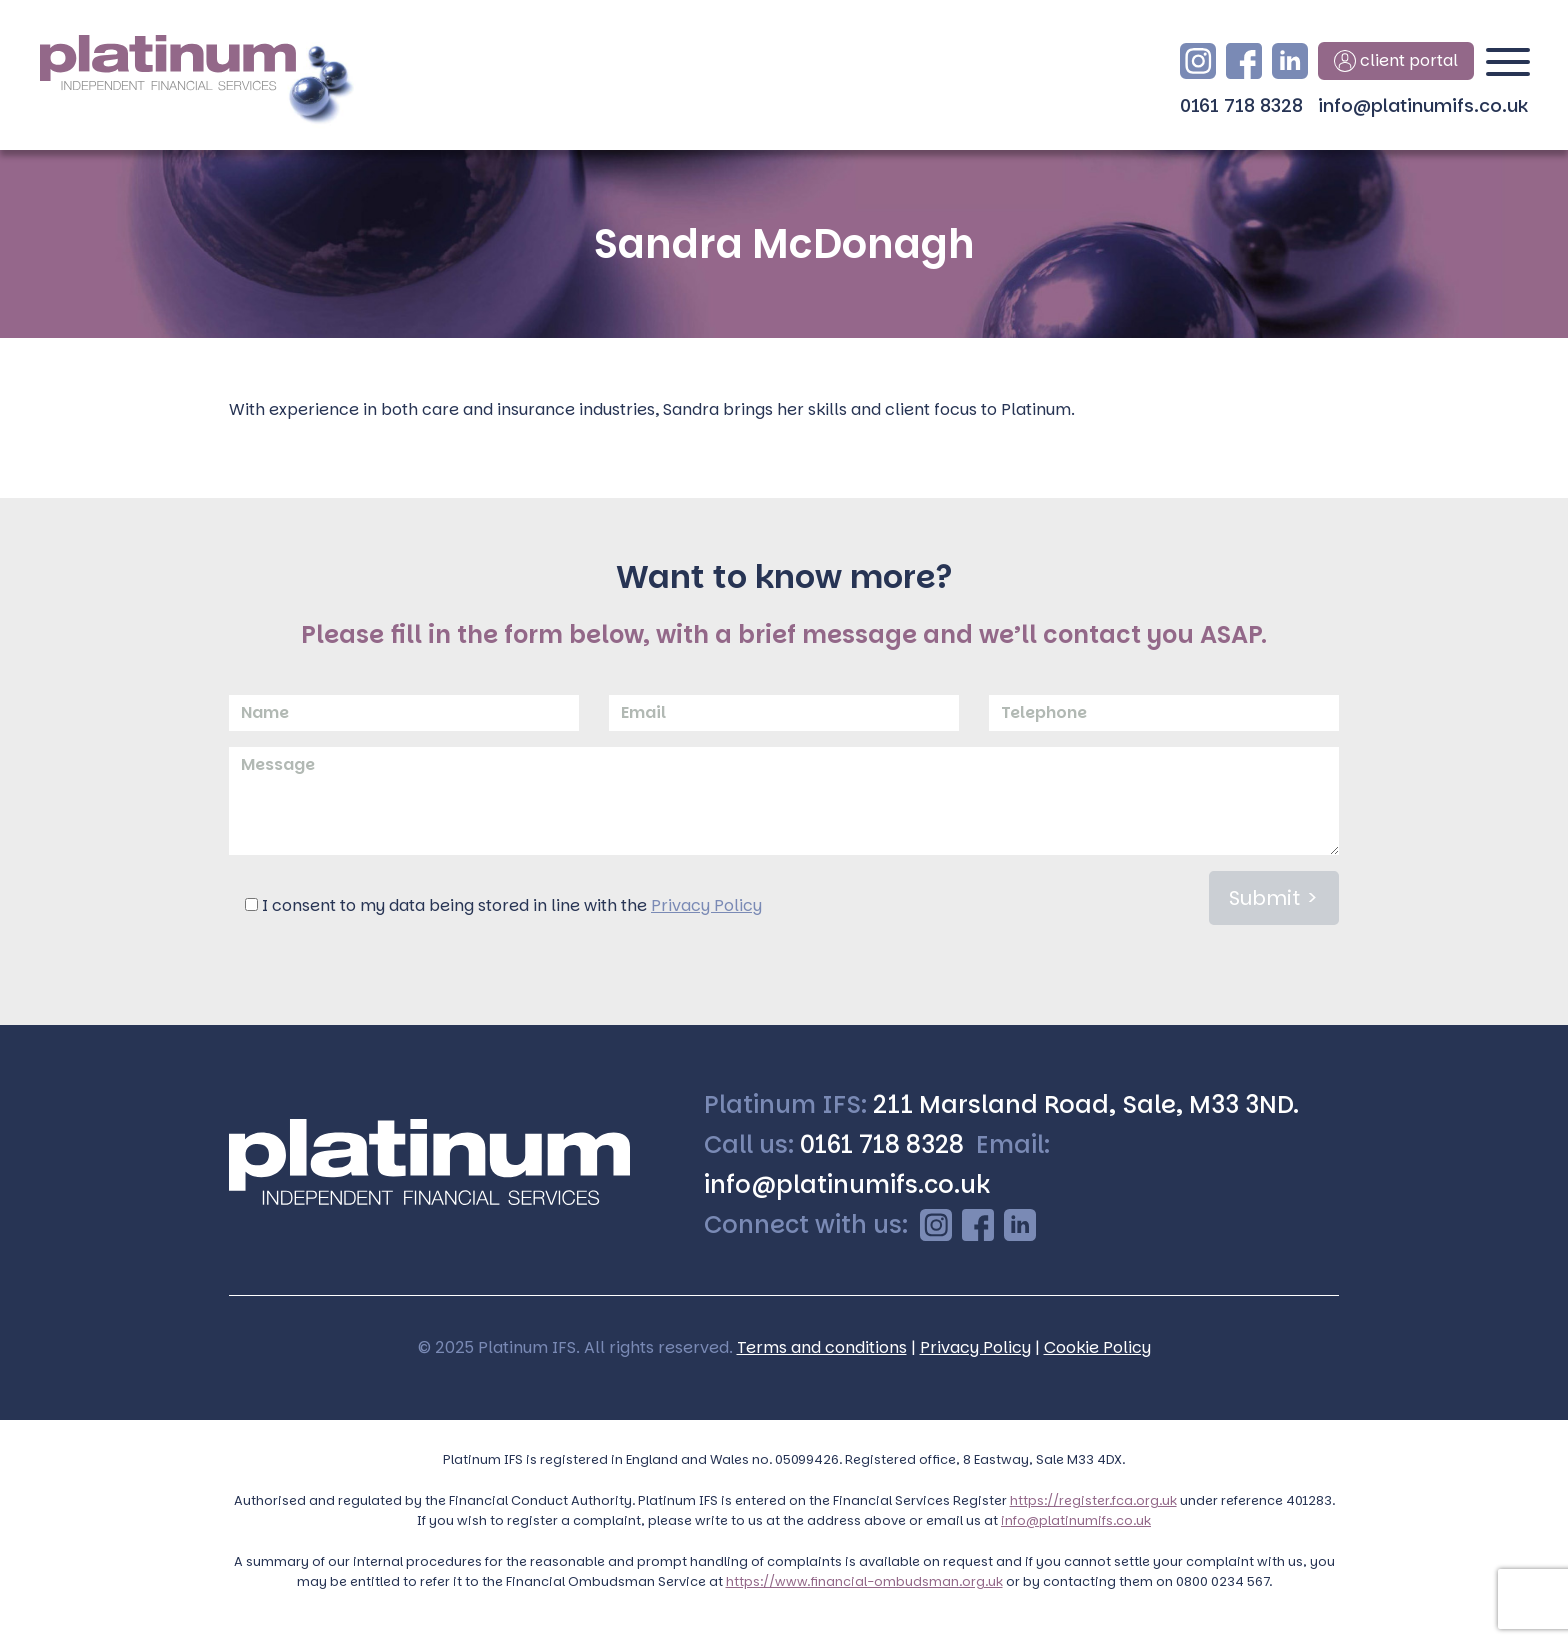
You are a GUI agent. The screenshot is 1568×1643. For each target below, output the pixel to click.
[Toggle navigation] (1508, 70)
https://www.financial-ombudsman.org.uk (864, 1581)
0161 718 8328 (1241, 105)
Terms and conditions (822, 1347)
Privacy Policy (706, 905)
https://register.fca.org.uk (1093, 1500)
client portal (1396, 61)
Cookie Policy (1097, 1347)
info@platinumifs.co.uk (1423, 105)
